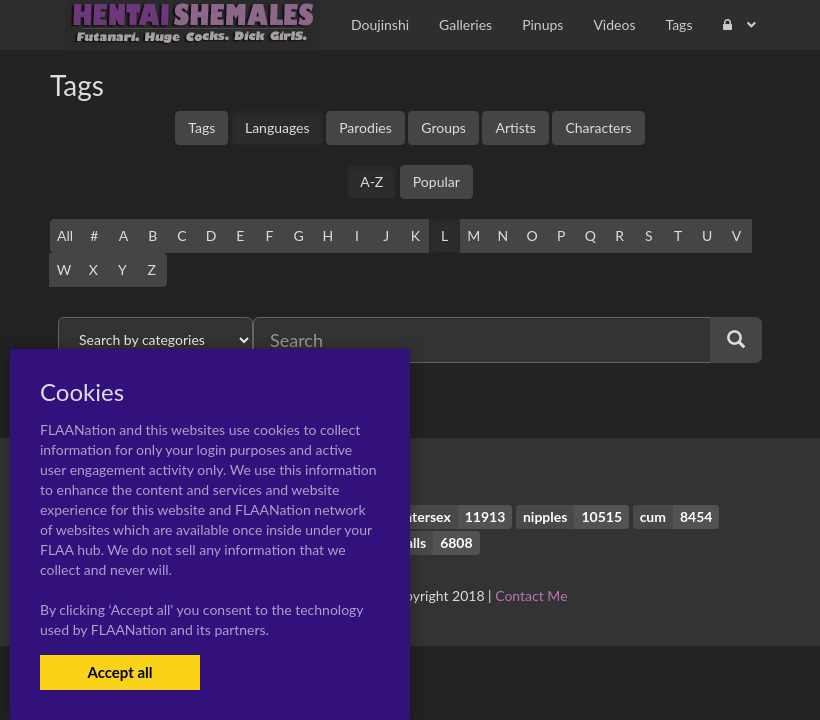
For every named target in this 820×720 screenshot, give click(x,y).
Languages (277, 127)
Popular (436, 181)
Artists (515, 127)
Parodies (365, 127)
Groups (443, 127)
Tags (201, 127)
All (65, 235)
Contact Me (531, 595)
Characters (598, 127)
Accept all (119, 672)
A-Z (371, 181)
